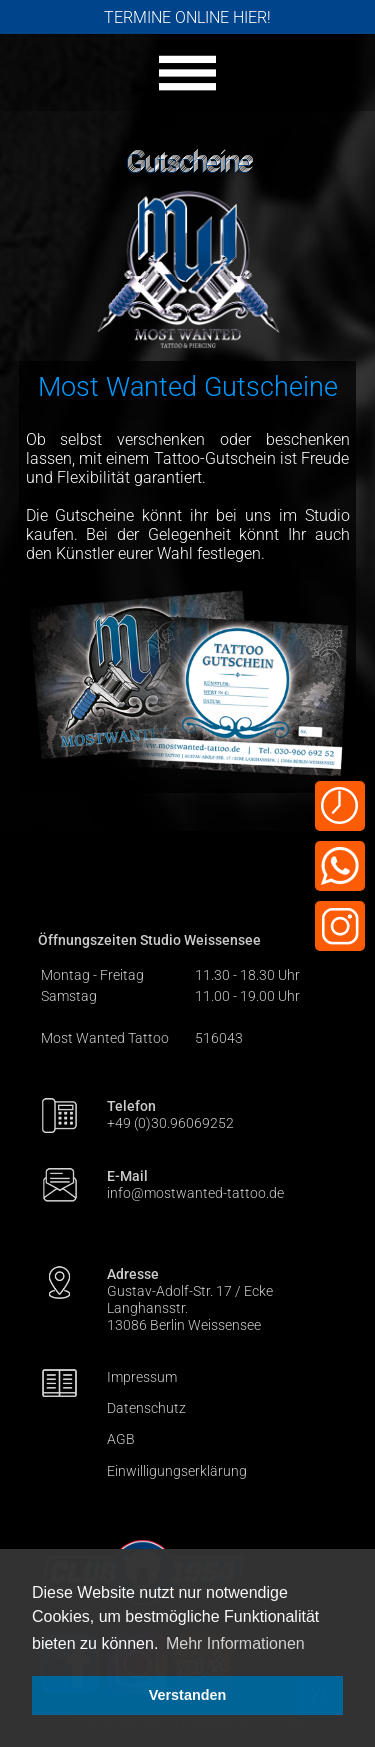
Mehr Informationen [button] (235, 1643)
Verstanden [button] (188, 1695)
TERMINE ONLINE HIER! (187, 17)
